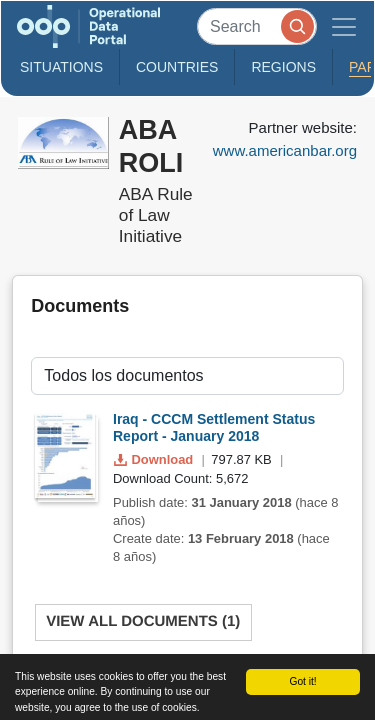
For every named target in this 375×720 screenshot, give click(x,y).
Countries (177, 67)
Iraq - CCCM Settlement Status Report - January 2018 (214, 427)
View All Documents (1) (143, 621)
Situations (61, 67)
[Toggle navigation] (344, 26)
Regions (283, 67)
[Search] (257, 26)
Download (155, 459)
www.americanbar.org (285, 150)
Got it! (302, 681)
